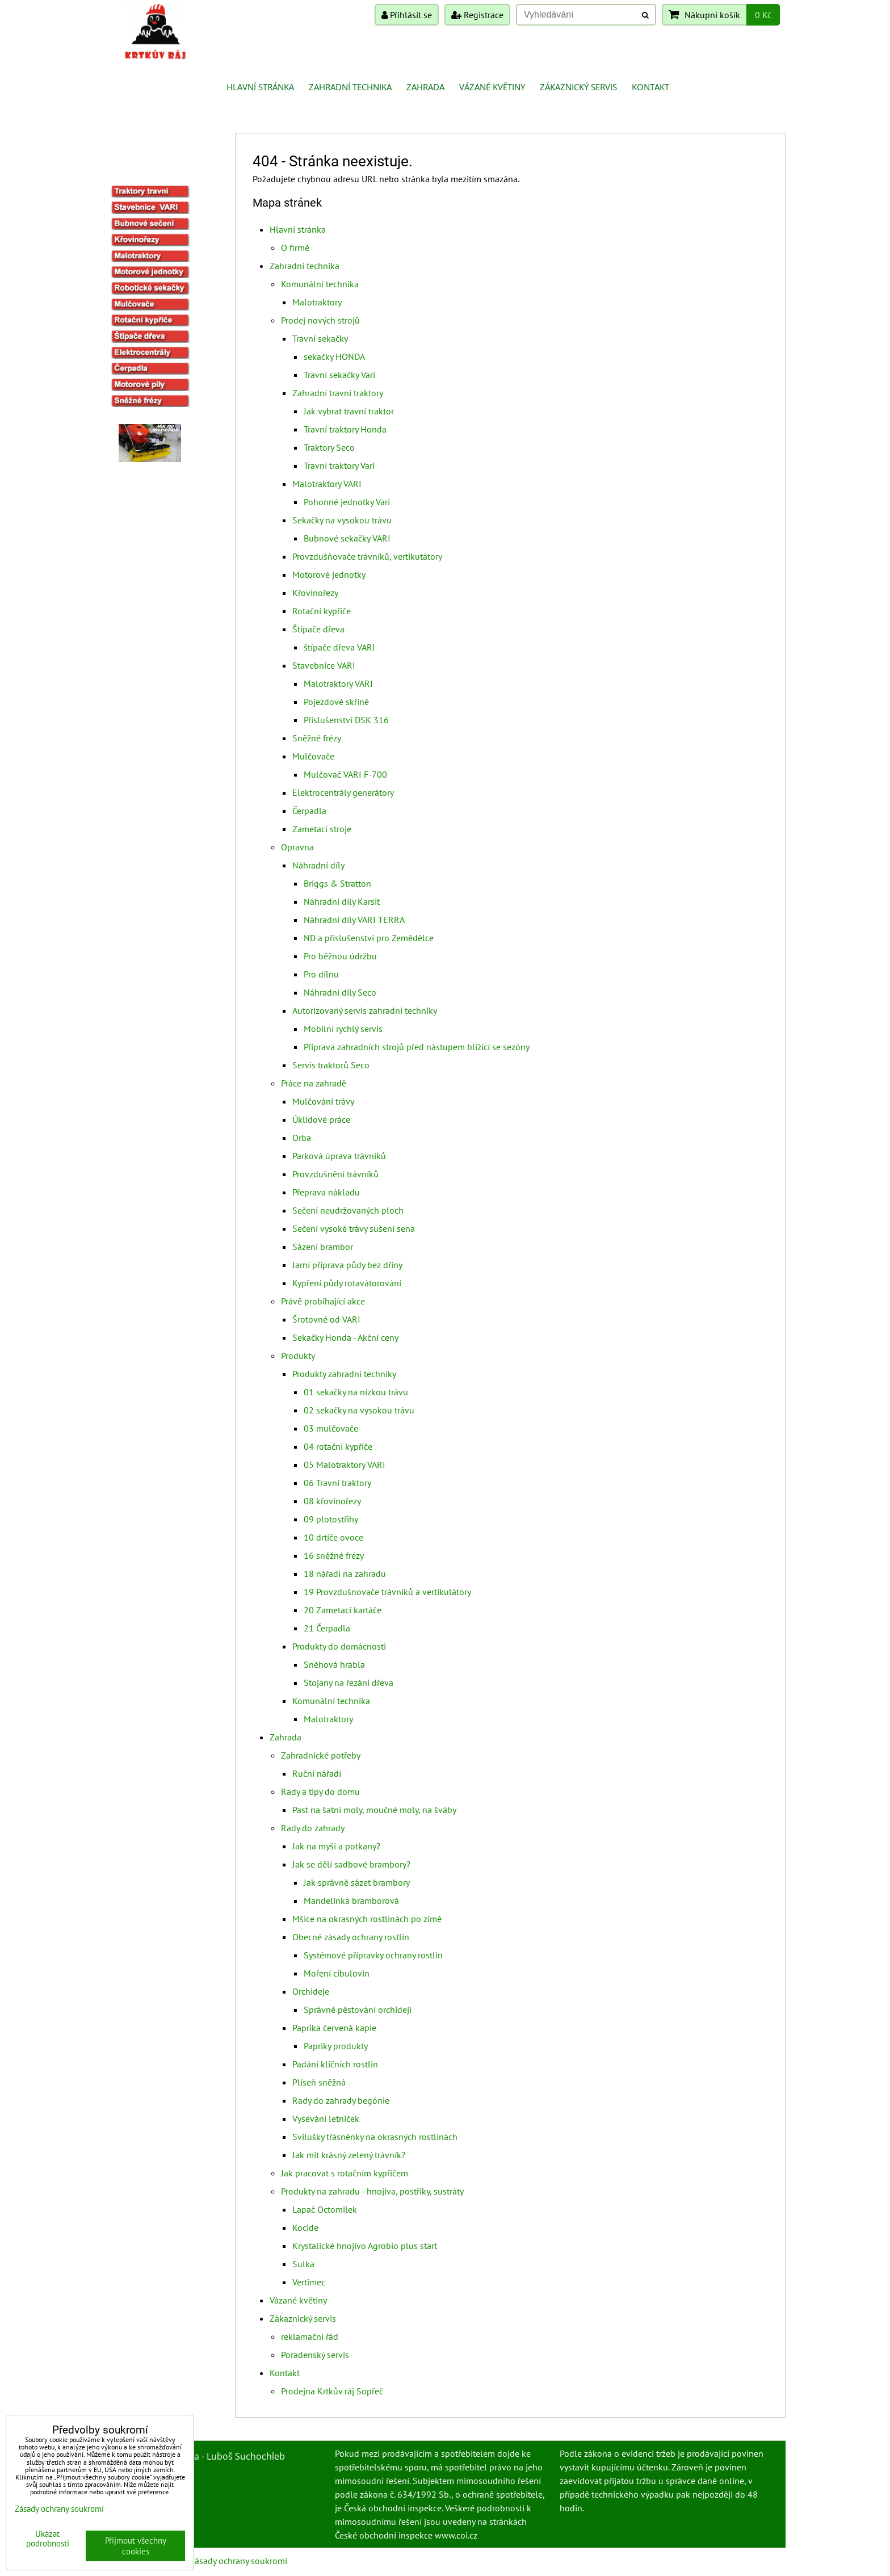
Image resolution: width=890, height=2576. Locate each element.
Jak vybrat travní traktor (349, 411)
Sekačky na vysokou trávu (342, 520)
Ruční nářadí (316, 1773)
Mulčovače (313, 756)
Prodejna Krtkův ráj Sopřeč (332, 2391)
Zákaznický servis (578, 87)
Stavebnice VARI (323, 665)
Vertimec (308, 2282)
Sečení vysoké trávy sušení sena (353, 1228)
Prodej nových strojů (320, 320)
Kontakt (650, 87)
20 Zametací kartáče (342, 1610)
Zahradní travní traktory (337, 392)
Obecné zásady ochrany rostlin (350, 1937)
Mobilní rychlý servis (343, 1028)
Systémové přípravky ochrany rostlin (373, 1955)
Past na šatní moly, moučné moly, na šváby (374, 1809)
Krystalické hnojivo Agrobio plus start (364, 2245)
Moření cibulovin (337, 1973)
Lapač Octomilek (324, 2209)
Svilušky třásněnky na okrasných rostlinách (374, 2136)
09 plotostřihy (331, 1519)
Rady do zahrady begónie (340, 2100)
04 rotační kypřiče (338, 1446)
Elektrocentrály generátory (343, 792)
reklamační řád (309, 2336)
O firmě (295, 247)
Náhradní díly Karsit (342, 901)
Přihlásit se (406, 14)
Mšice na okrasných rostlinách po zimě (367, 1918)
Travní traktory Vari (339, 465)
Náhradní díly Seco (340, 992)
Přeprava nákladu (326, 1192)
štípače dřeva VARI (339, 647)
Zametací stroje (321, 828)
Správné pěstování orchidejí (358, 2009)
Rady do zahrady (313, 1828)
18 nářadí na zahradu (345, 1573)
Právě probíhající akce (323, 1301)
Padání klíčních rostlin (335, 2064)
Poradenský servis (315, 2354)
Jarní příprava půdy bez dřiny (347, 1264)
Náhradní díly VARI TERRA (354, 919)
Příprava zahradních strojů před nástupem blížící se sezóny (417, 1046)
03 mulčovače (331, 1428)
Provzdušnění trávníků (335, 1174)
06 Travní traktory (337, 1482)
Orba (301, 1137)
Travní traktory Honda (345, 429)
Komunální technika (320, 284)
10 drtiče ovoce (333, 1537)
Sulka (303, 2263)
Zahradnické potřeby (320, 1755)
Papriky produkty (336, 2045)
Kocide (305, 2227)
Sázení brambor (322, 1246)
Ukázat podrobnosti (47, 2538)
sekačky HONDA (334, 356)
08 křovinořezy (332, 1501)
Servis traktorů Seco (331, 1065)
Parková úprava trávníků (339, 1155)
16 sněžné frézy (334, 1555)
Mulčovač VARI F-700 (345, 774)
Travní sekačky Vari (339, 374)
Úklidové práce (321, 1119)
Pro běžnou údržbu (340, 956)
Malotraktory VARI (327, 483)
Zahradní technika (350, 87)
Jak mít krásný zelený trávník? (348, 2154)
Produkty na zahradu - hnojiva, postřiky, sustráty (372, 2191)
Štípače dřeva (318, 629)
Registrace (477, 14)
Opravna (297, 847)
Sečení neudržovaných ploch (348, 1210)
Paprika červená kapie (334, 2027)
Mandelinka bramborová (351, 1900)
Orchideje (310, 1991)
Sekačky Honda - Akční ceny (345, 1337)
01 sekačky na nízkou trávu (356, 1392)
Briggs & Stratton (337, 883)
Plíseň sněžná (319, 2082)
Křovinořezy (315, 592)
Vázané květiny (492, 87)
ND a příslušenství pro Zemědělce (369, 937)
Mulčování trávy (323, 1101)
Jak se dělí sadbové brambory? (351, 1864)
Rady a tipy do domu (320, 1791)
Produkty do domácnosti (339, 1646)
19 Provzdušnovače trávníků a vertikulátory (387, 1591)
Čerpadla (309, 810)
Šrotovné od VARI (326, 1319)
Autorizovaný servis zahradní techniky (364, 1010)
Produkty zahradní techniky (344, 1373)
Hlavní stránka (260, 87)
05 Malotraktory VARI (344, 1464)
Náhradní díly (318, 865)
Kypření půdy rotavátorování (346, 1283)
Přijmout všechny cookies (135, 2546)
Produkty (298, 1355)
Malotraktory (317, 302)
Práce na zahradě (313, 1083)
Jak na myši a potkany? (336, 1846)
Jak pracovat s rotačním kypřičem (344, 2173)
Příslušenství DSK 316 (346, 719)
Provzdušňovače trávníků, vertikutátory (367, 556)
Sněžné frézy (316, 738)
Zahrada (425, 87)
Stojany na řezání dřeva (348, 1682)
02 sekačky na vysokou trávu (359, 1410)
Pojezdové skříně (336, 701)
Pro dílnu (321, 974)
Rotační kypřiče (321, 610)
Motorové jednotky (329, 574)
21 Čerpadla (327, 1628)
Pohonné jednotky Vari (347, 501)
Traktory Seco (329, 447)
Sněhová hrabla (334, 1664)
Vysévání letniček (325, 2118)
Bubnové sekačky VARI (347, 538)
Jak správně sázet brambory (357, 1882)
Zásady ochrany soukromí (238, 2560)
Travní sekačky (320, 338)
